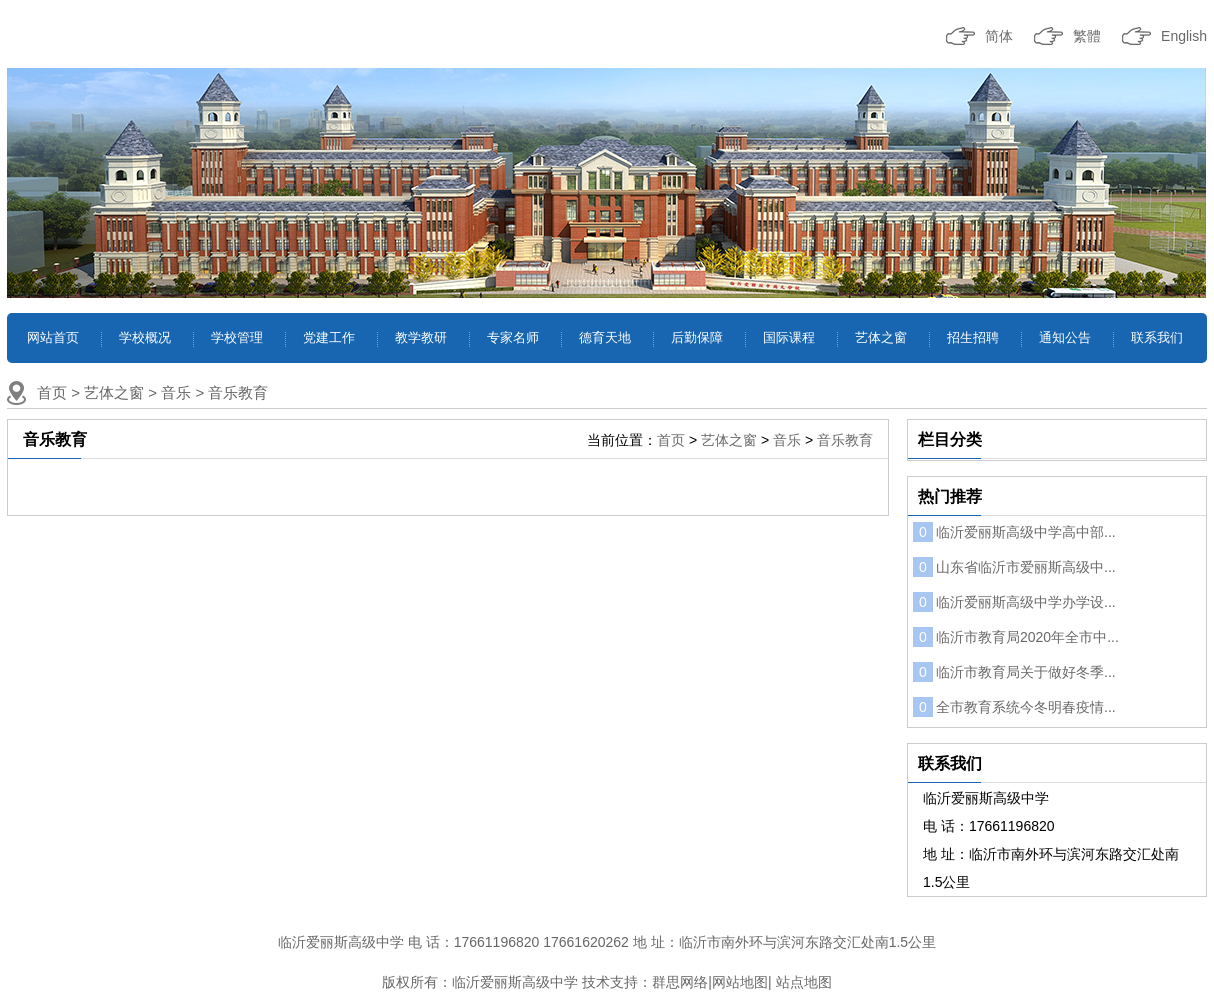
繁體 (1087, 36)
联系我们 (1157, 337)
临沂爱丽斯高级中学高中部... (1014, 532)
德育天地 (605, 337)
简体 (999, 36)
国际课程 (789, 337)
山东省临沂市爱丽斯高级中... (1014, 567)
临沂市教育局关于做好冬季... (1014, 672)
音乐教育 (238, 392)
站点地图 (804, 982)
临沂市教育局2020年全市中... (1016, 637)
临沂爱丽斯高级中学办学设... (1014, 602)
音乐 (176, 392)
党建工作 (329, 337)
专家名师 (513, 337)
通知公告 (1065, 337)
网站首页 (53, 337)
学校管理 (237, 337)
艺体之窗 (881, 337)
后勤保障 (697, 337)
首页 (52, 392)
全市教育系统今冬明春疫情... (1014, 707)
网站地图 (740, 982)
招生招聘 (973, 337)
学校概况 (145, 337)
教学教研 (421, 337)
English (1184, 36)
